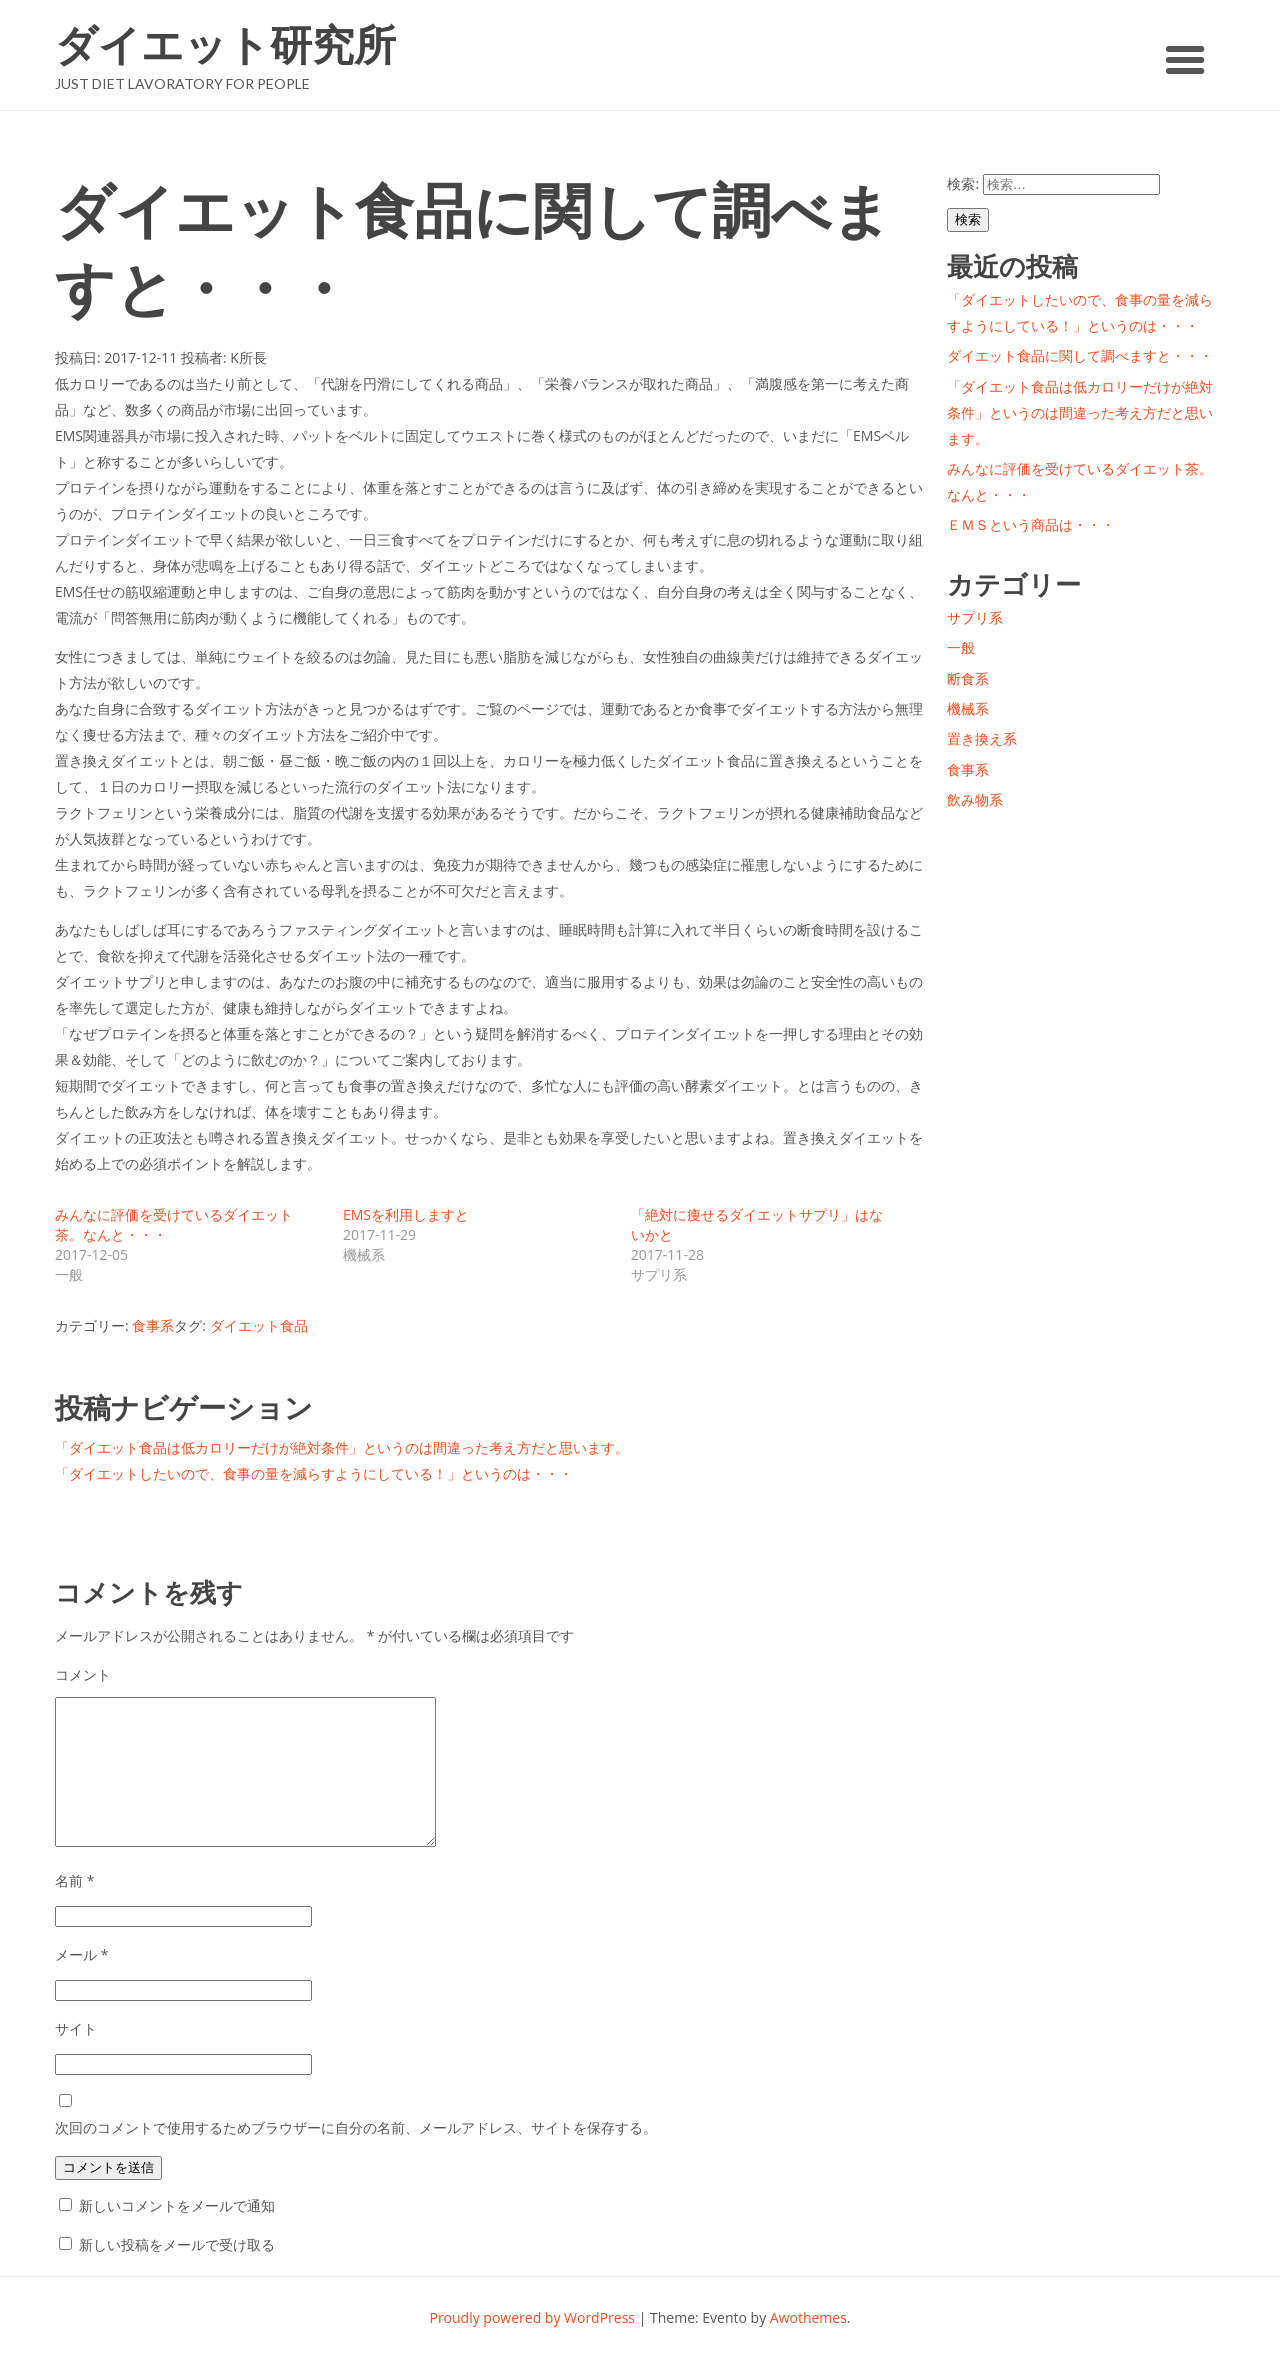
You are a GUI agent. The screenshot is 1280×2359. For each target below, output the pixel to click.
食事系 (153, 1325)
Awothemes (808, 2317)
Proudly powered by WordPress (532, 2317)
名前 (74, 1880)
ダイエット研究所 (225, 44)
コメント (83, 1674)
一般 (961, 647)
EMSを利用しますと (406, 1214)
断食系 (968, 678)
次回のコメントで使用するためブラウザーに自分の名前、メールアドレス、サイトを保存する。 (356, 2127)
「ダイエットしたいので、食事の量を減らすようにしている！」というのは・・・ (314, 1473)
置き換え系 (982, 738)
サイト (76, 2028)
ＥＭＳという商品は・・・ (1031, 524)
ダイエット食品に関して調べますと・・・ (1080, 355)
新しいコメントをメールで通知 (177, 2205)
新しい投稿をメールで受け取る (177, 2244)
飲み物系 (975, 799)
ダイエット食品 (259, 1325)
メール (81, 1954)
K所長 (248, 357)
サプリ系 (975, 617)
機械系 (968, 708)
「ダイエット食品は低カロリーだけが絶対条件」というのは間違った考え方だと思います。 (342, 1447)
